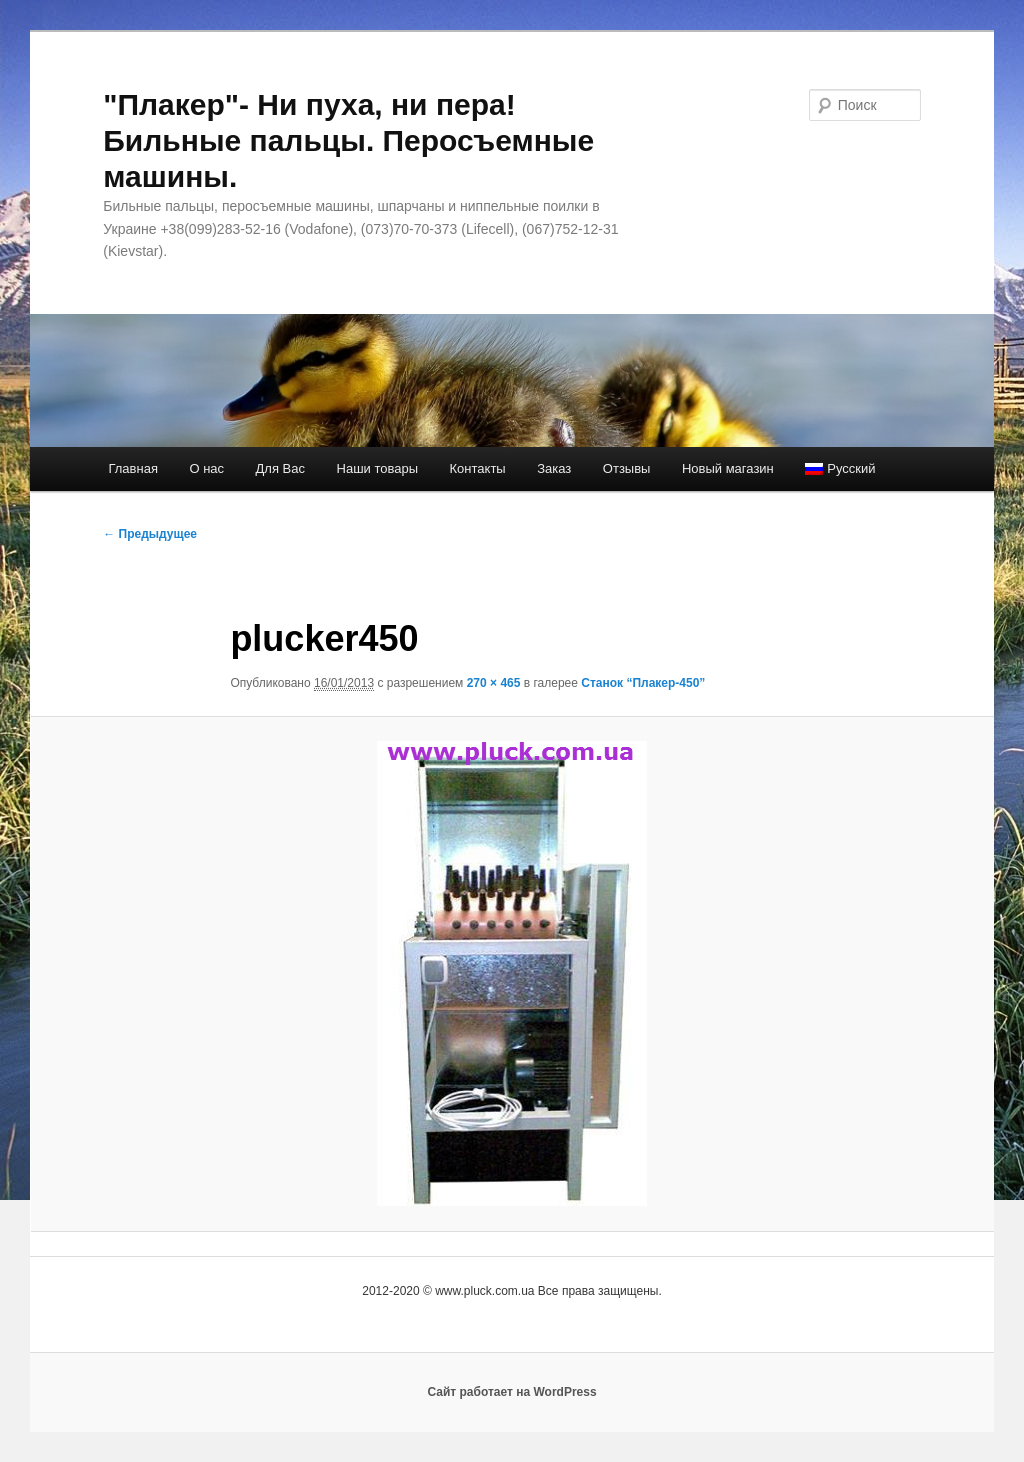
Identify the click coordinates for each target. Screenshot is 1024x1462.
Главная (132, 468)
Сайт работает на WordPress (511, 1392)
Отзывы (627, 468)
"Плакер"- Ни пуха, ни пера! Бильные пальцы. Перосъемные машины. (348, 140)
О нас (206, 468)
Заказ (554, 468)
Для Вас (280, 468)
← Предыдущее (150, 534)
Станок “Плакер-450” (643, 683)
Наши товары (378, 468)
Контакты (478, 468)
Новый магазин (728, 468)
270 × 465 (494, 683)
